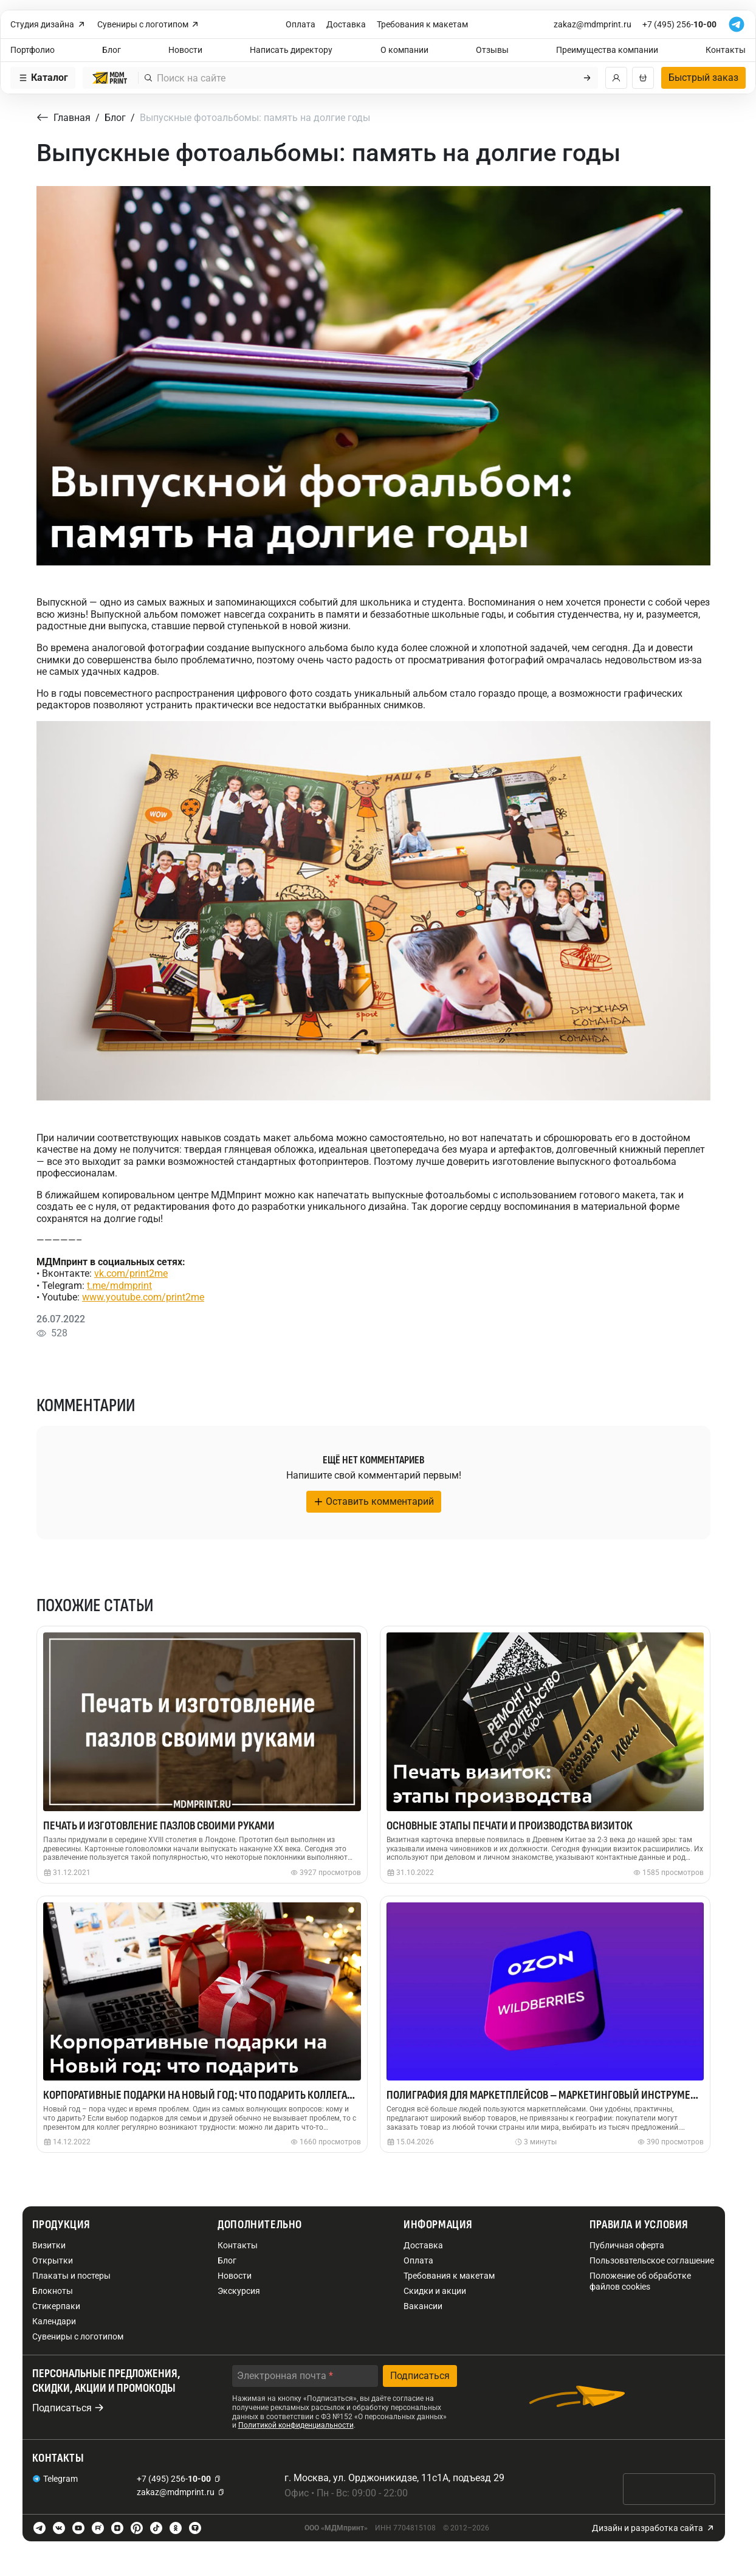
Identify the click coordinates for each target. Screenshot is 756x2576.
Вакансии (423, 2306)
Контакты (726, 50)
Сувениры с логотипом (149, 24)
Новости (185, 50)
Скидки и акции (435, 2291)
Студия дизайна (48, 24)
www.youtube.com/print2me (143, 1297)
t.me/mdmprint (119, 1285)
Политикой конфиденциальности (296, 2425)
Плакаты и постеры (71, 2276)
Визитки (49, 2245)
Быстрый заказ (703, 77)
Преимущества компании (607, 50)
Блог (111, 50)
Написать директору (291, 50)
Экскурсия (239, 2291)
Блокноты (52, 2291)
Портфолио (32, 50)
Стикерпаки (56, 2306)
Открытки (52, 2260)
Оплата (300, 24)
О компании (404, 50)
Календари (54, 2321)
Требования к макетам (422, 24)
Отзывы (492, 50)
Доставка (346, 24)
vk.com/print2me (131, 1273)
